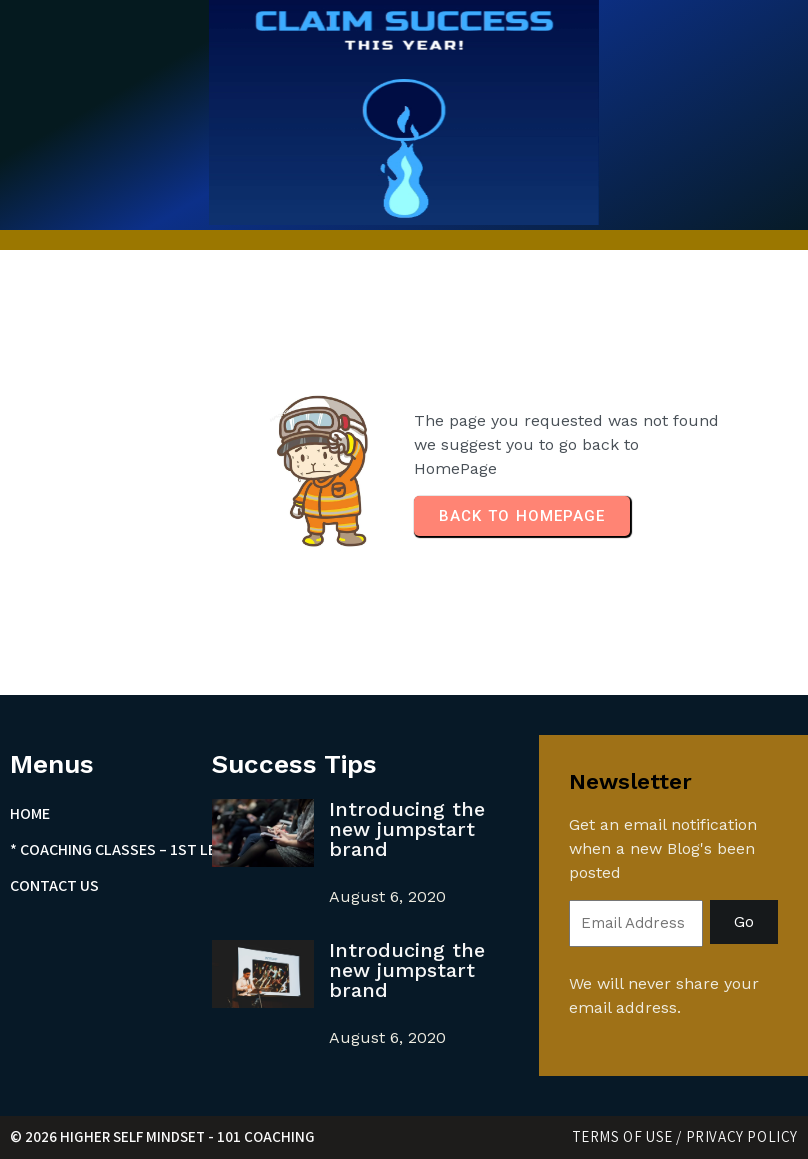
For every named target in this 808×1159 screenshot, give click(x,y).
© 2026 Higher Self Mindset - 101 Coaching (162, 1136)
